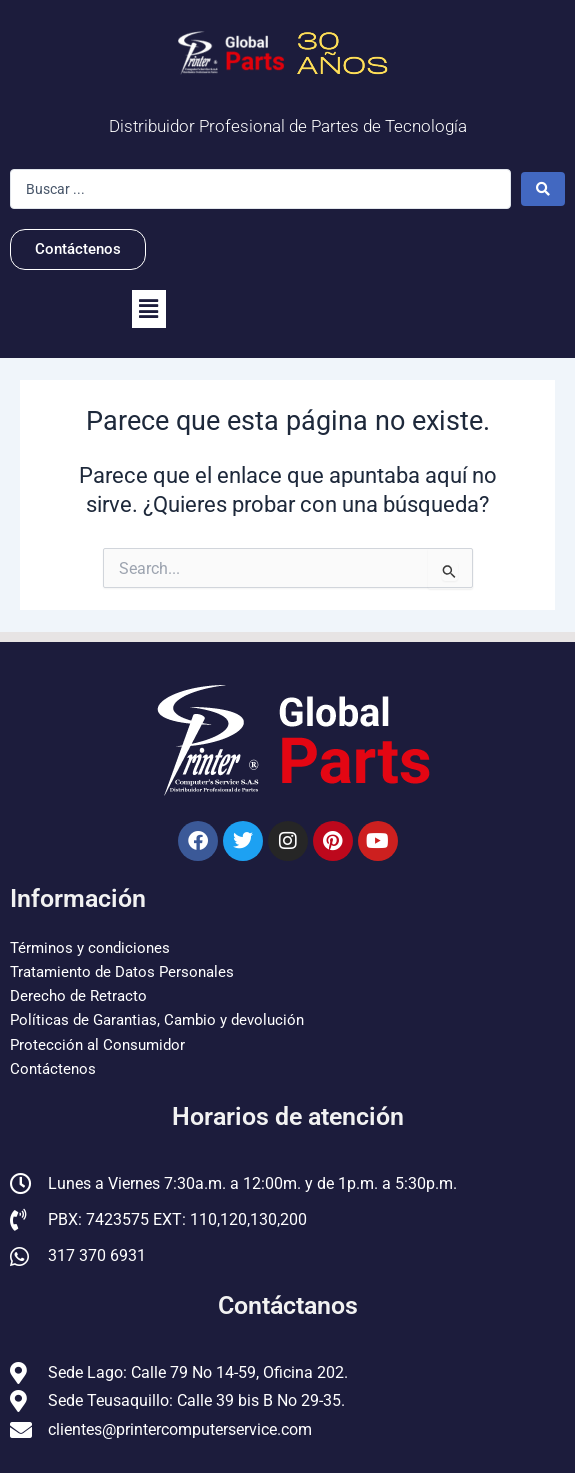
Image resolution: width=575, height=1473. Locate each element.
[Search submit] (543, 189)
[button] (149, 309)
